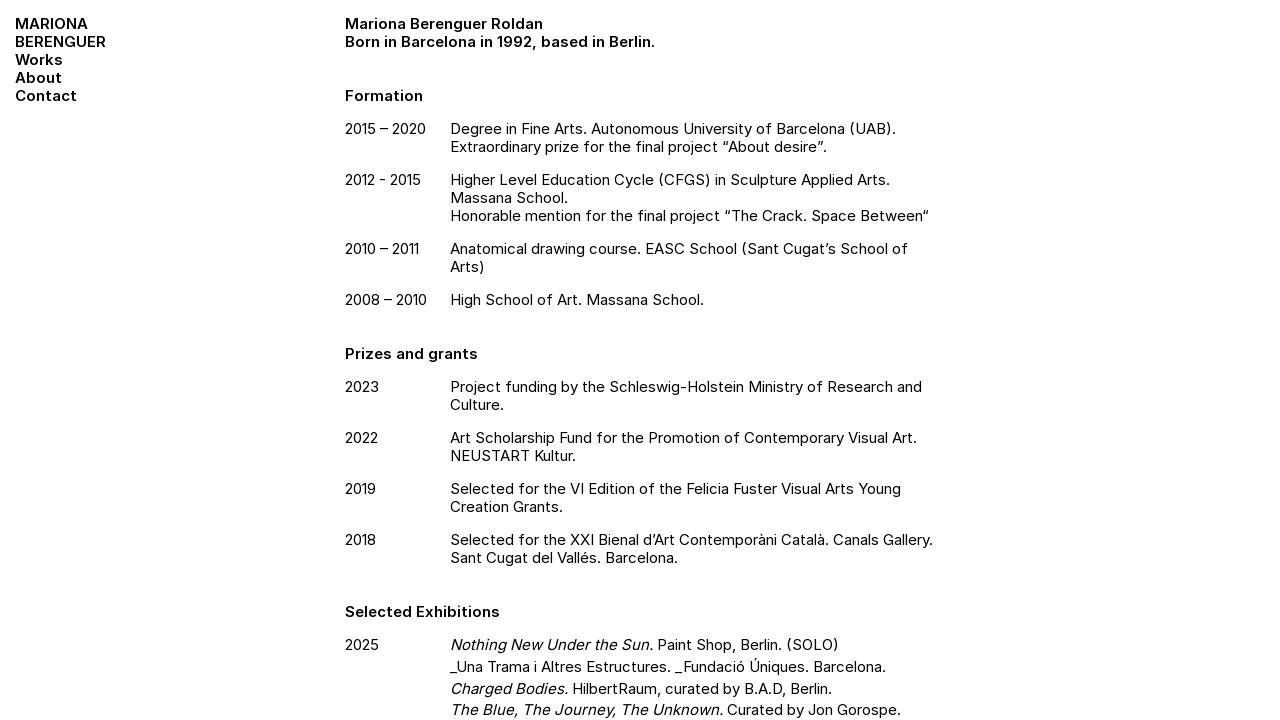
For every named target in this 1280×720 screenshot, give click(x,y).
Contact (46, 95)
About (38, 77)
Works (39, 59)
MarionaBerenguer (60, 32)
